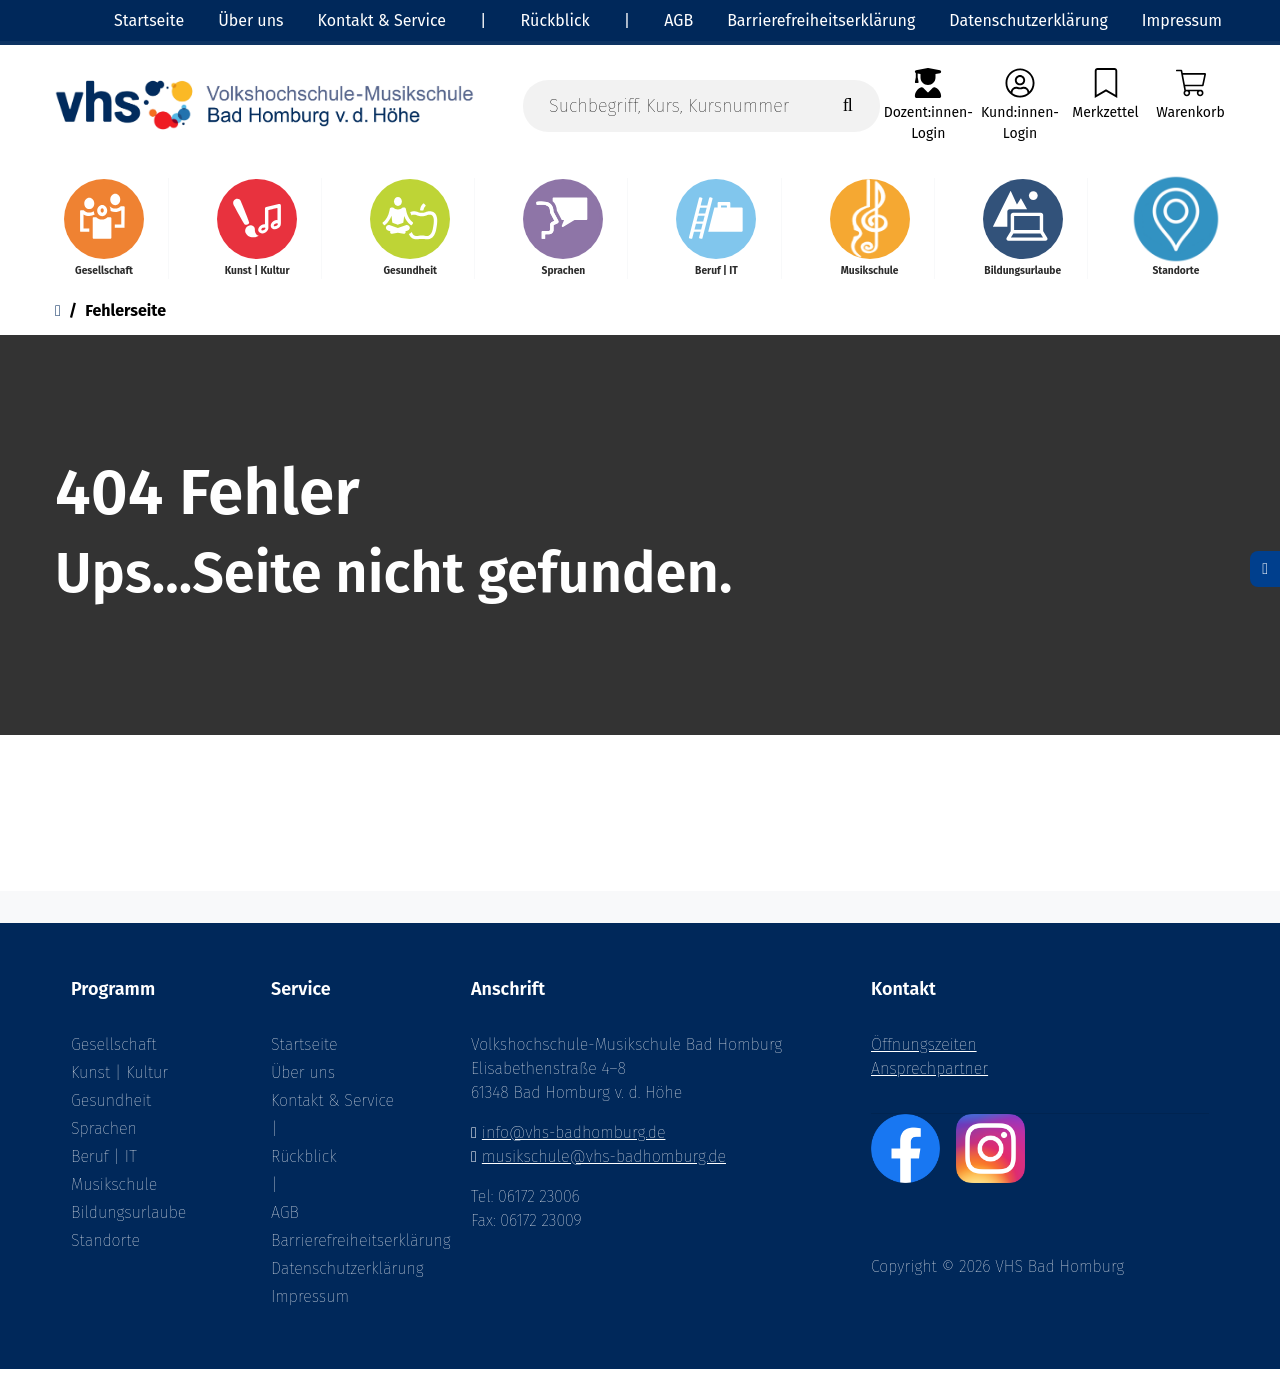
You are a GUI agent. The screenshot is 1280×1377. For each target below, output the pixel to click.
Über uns (303, 1080)
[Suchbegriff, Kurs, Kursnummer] (701, 106)
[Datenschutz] (1265, 569)
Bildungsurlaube (128, 1220)
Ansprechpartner (929, 1076)
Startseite (304, 1052)
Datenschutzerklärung (340, 1276)
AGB (285, 1220)
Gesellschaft (113, 1052)
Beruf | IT (104, 1164)
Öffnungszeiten (924, 1052)
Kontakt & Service (332, 1108)
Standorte (105, 1248)
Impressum (310, 1304)
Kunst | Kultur (119, 1080)
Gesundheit (111, 1108)
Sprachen (104, 1136)
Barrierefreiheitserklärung (340, 1248)
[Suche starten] (848, 106)
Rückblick (304, 1164)
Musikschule (114, 1192)
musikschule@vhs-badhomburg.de (604, 1164)
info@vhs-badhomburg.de (574, 1140)
